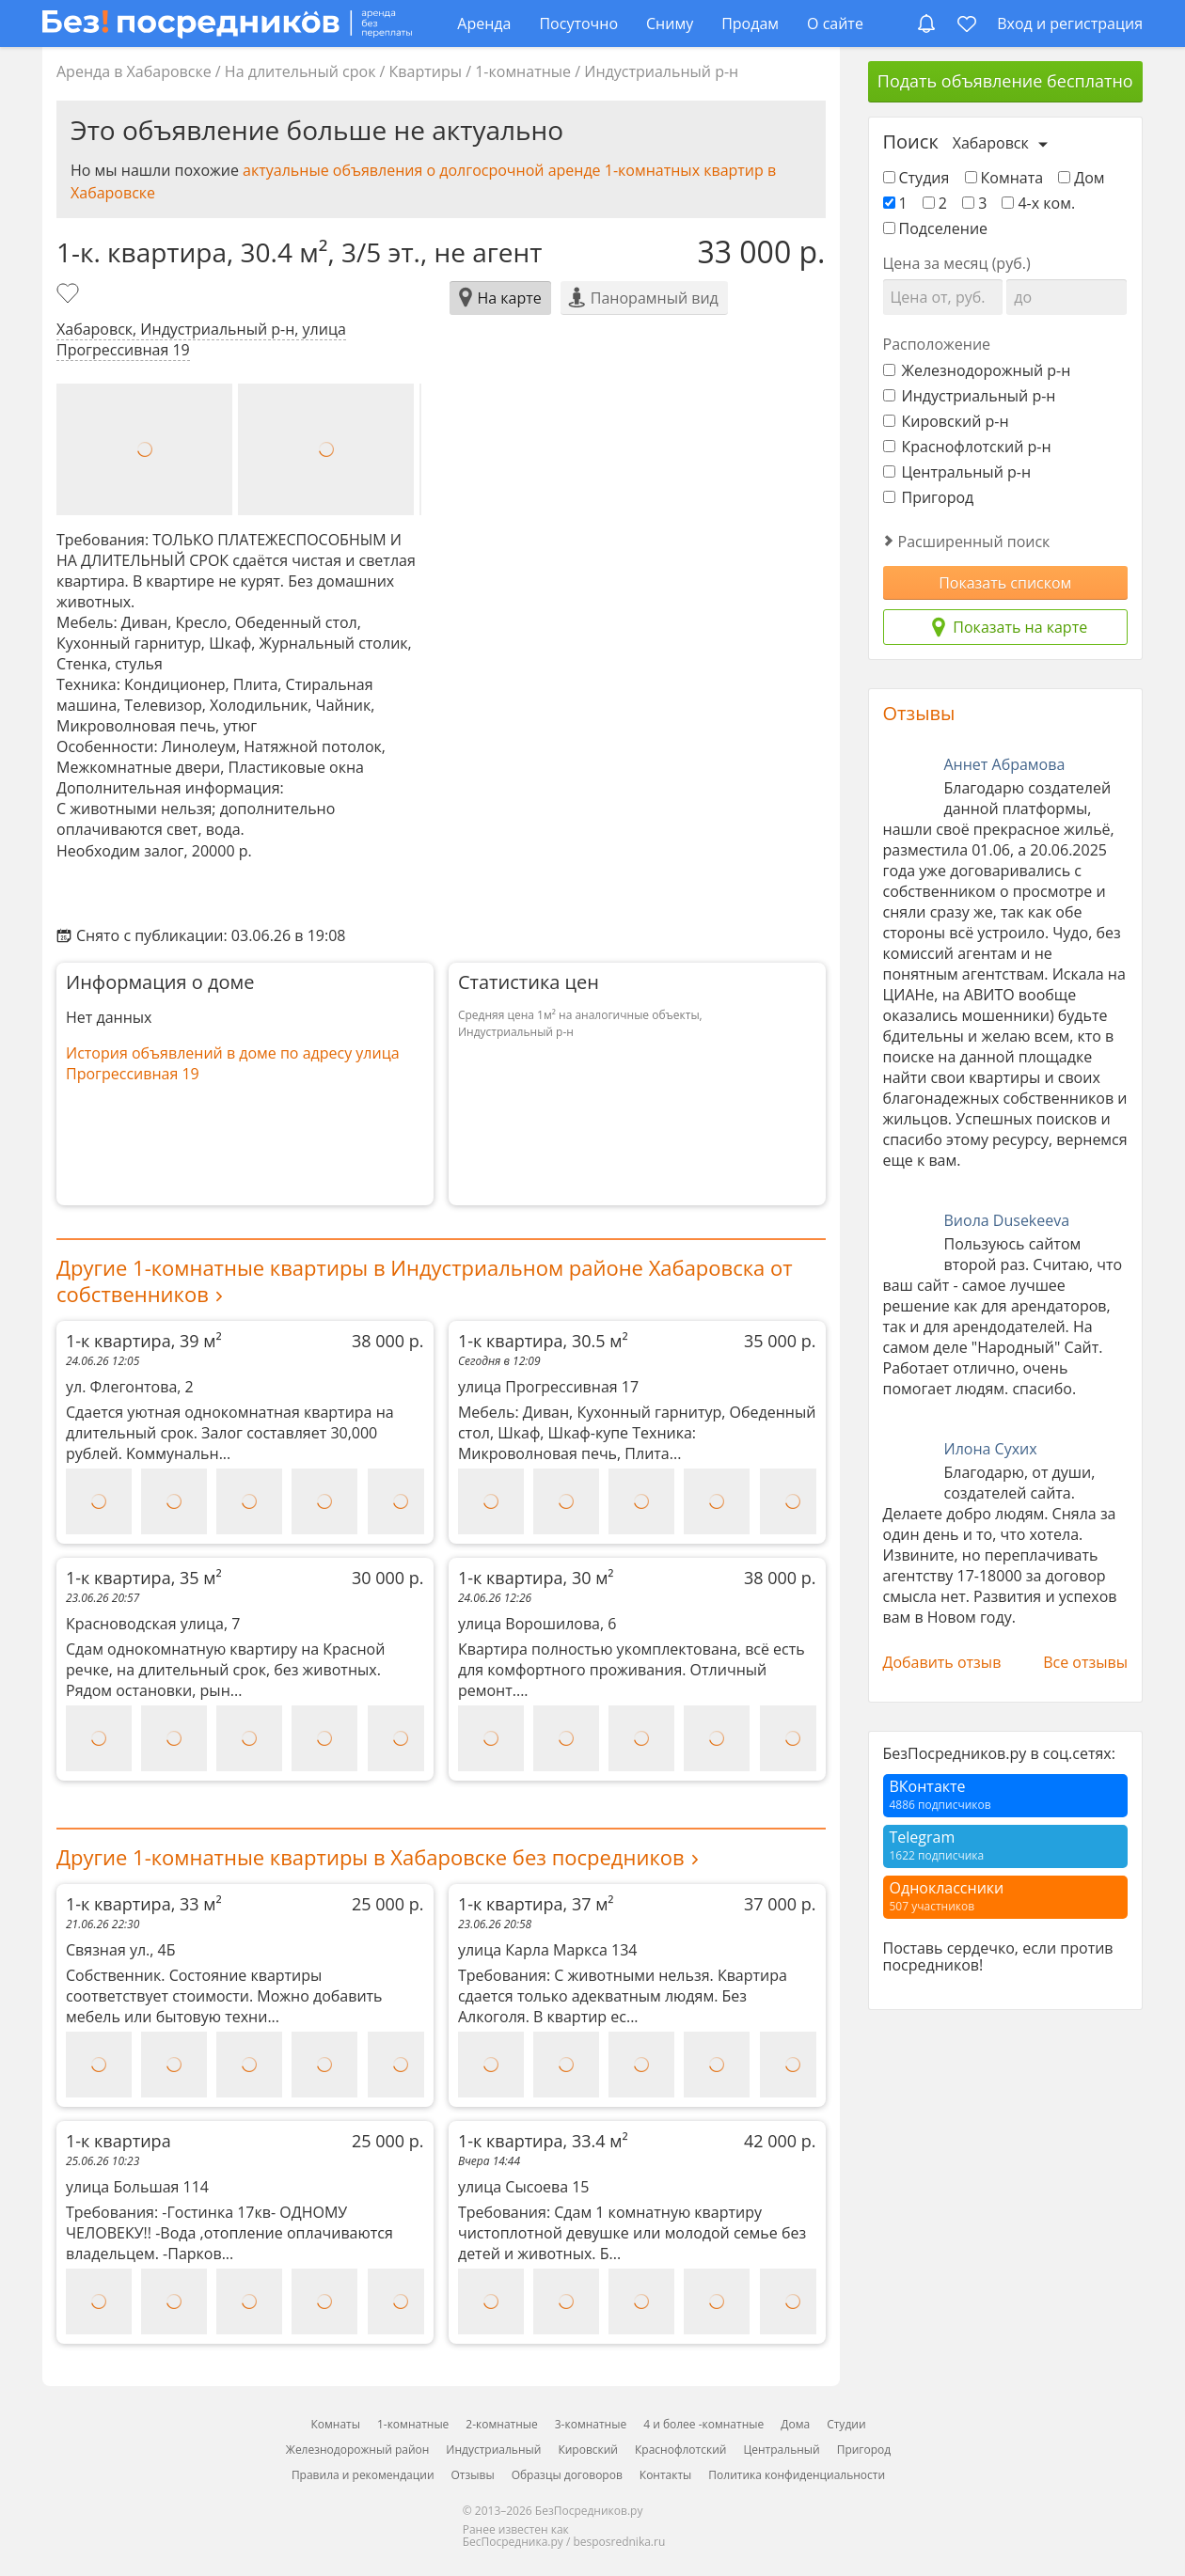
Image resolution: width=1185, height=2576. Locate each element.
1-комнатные (523, 71)
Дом (1081, 177)
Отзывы (919, 713)
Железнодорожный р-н (977, 370)
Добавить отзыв (942, 1662)
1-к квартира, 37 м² (637, 1903)
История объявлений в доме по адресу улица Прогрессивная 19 (233, 1063)
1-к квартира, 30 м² (637, 1577)
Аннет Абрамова (1005, 764)
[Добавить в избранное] (69, 295)
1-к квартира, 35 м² (245, 1577)
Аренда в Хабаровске (134, 71)
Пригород (928, 497)
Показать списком (1005, 583)
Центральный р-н (957, 472)
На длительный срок (300, 71)
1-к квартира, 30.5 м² (637, 1340)
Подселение (935, 228)
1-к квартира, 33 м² (245, 1903)
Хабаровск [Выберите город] (991, 143)
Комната (1004, 177)
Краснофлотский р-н (967, 446)
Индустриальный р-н (661, 71)
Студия (916, 177)
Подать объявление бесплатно (1005, 81)
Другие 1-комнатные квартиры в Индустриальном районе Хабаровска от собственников (424, 1280)
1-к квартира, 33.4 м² (637, 2140)
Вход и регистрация (1070, 23)
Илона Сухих (990, 1448)
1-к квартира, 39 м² (245, 1340)
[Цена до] (1066, 297)
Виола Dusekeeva (1007, 1220)
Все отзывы (1085, 1662)
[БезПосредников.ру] (227, 23)
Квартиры (425, 71)
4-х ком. (1038, 203)
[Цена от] (943, 297)
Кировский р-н (946, 421)
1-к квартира (245, 2140)
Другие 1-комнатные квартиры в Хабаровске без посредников (370, 1857)
